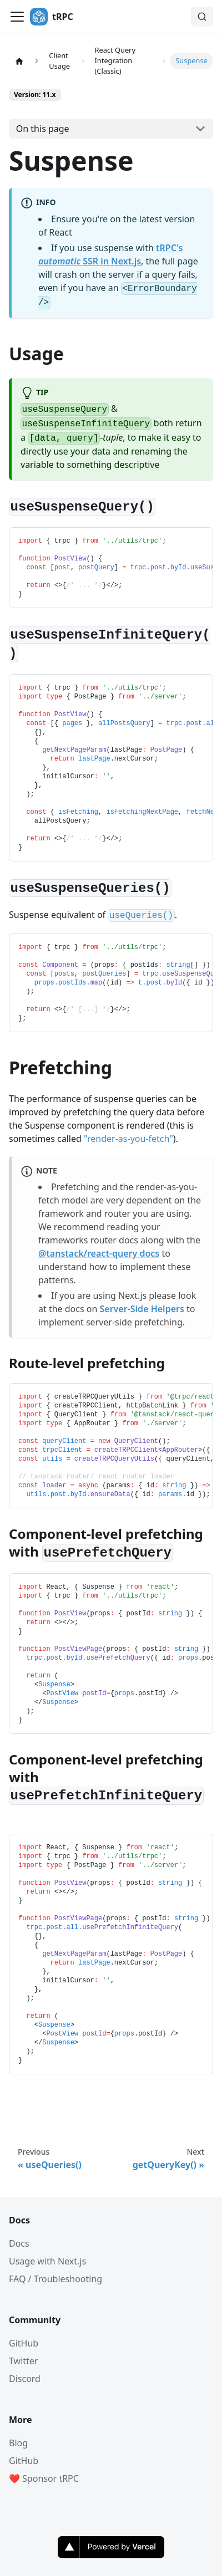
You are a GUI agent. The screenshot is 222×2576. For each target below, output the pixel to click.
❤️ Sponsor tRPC (44, 2478)
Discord (25, 2379)
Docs (19, 2243)
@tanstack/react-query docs (98, 1253)
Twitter (23, 2361)
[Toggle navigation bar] (17, 16)
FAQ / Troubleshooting (55, 2279)
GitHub (23, 2343)
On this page (42, 129)
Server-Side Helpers (142, 1309)
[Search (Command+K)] (202, 17)
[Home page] (19, 61)
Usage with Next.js (47, 2261)
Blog (18, 2443)
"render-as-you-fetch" (128, 1139)
